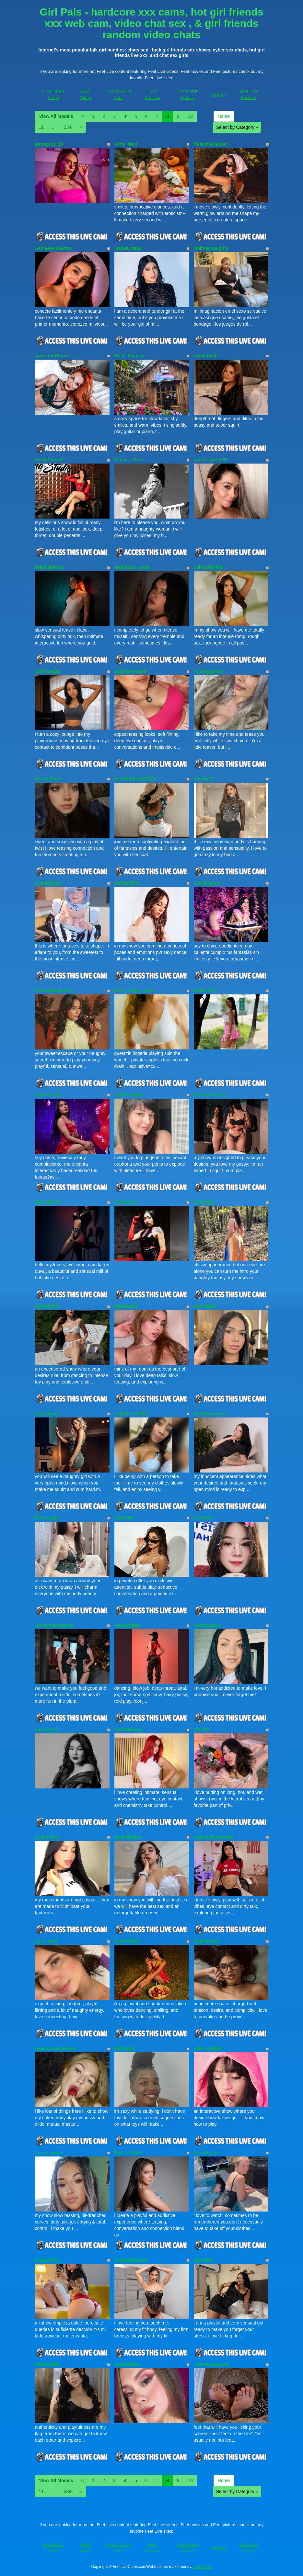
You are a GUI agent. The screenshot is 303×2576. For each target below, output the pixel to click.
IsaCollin (203, 2260)
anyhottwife (206, 355)
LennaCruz (126, 1201)
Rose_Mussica (130, 355)
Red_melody (127, 2152)
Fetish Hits (202, 2566)
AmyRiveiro (47, 1306)
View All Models (56, 116)
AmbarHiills (127, 883)
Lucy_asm (46, 1940)
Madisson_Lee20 (132, 567)
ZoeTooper (205, 1306)
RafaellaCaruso (210, 144)
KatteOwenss (128, 1729)
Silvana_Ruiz (128, 459)
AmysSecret (48, 1413)
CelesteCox (47, 1837)
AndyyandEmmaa (54, 1625)
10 (190, 116)
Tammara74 (47, 1094)
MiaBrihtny (205, 990)
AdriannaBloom (52, 355)
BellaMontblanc (210, 1413)
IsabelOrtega (128, 248)
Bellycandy (47, 1517)
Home (224, 116)
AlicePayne (126, 1306)
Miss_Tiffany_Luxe (134, 990)
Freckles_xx (207, 2152)
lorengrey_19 (49, 144)
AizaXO (202, 1729)
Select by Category (237, 127)
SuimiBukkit (48, 883)
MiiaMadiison (49, 567)
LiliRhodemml (209, 567)
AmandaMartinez (53, 990)
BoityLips (124, 2048)
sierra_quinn (48, 2152)
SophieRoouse (130, 671)
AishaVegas (48, 671)
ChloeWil (124, 1517)
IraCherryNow (129, 1094)
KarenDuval (47, 1201)
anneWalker (47, 2364)
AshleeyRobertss (53, 248)
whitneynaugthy (211, 248)
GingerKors (47, 2260)
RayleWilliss (127, 1625)
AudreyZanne (208, 671)
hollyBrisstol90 (130, 1413)
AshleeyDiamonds (213, 1837)
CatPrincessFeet (211, 2364)
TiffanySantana (210, 1094)
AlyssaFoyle (48, 778)
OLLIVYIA (204, 1201)
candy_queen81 (211, 459)
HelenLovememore (55, 2048)
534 (67, 127)
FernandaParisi (130, 2260)
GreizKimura (207, 883)
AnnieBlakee (128, 1837)
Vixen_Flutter (208, 2048)
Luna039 (203, 1517)
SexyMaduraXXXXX (135, 778)
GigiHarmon (207, 1940)
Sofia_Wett (126, 144)
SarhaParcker (49, 459)
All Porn (218, 94)
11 (41, 127)
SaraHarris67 (128, 2364)
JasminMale (127, 1940)
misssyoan (46, 1729)
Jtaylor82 (204, 778)
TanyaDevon (207, 1625)
